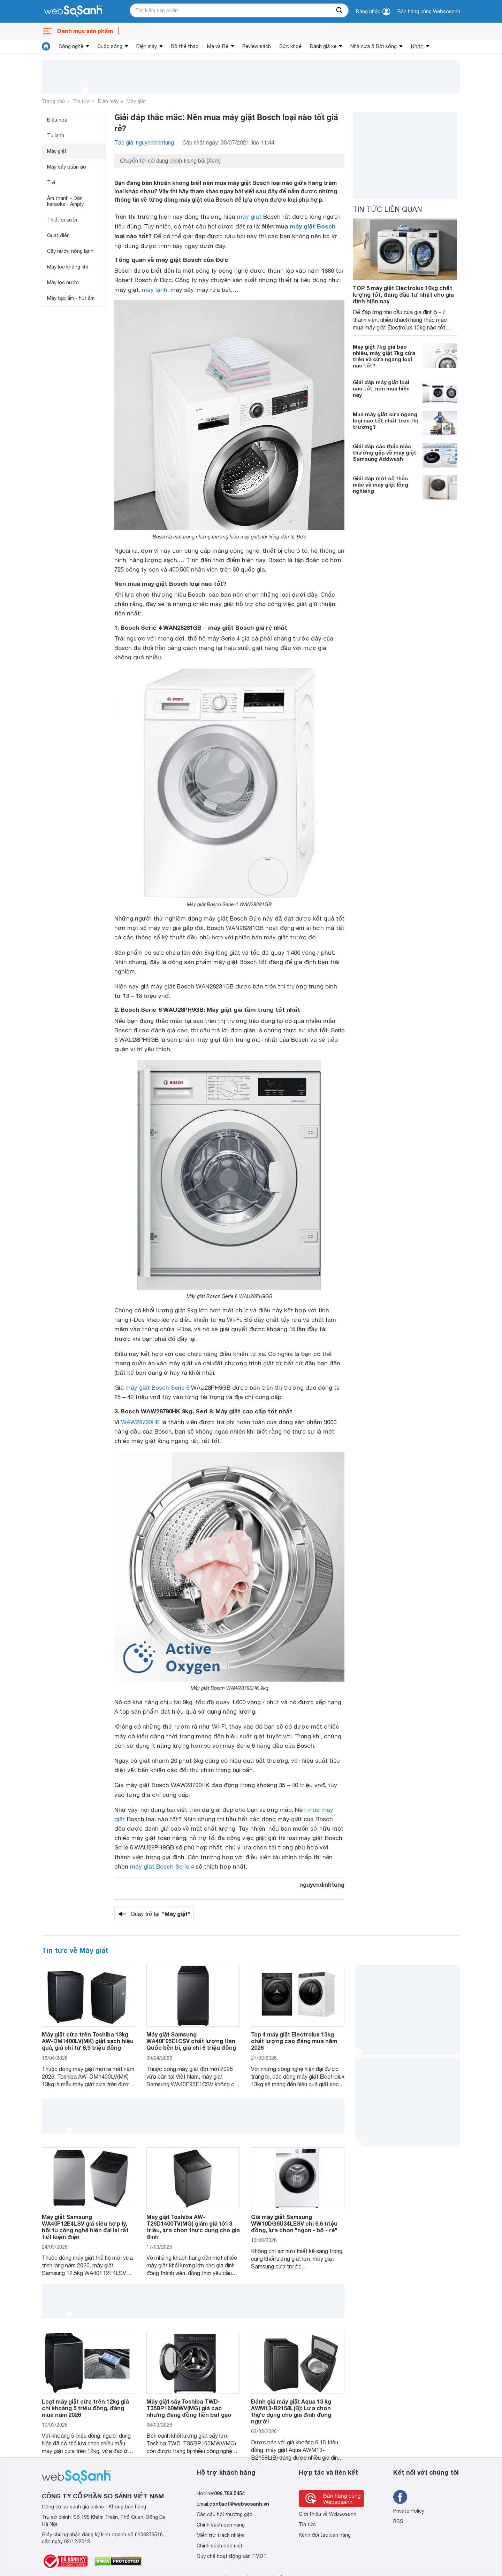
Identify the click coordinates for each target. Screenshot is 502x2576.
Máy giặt (136, 101)
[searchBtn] (339, 10)
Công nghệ (71, 46)
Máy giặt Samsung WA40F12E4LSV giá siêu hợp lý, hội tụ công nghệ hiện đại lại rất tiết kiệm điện (85, 2226)
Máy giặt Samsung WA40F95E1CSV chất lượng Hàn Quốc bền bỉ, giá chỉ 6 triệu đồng (191, 2041)
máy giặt (249, 216)
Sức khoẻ (290, 46)
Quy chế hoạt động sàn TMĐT (232, 2556)
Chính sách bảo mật (220, 2545)
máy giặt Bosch (312, 226)
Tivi (51, 182)
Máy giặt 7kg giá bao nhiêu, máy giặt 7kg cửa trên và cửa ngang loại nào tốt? (384, 355)
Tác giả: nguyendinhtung (144, 142)
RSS (398, 2521)
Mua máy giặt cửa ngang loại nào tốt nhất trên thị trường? (385, 420)
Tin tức (81, 101)
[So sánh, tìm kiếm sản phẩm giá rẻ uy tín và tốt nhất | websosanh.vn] (73, 11)
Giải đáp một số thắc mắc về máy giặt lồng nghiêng (380, 484)
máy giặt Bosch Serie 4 (162, 1866)
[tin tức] (46, 46)
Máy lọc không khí (67, 267)
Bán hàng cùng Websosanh (428, 11)
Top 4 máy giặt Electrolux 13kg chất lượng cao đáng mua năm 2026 (294, 2041)
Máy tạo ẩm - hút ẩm (70, 298)
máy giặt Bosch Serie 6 (157, 1387)
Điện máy (146, 46)
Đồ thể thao (185, 46)
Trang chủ (53, 101)
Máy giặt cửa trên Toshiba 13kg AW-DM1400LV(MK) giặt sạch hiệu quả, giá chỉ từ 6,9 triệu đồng (88, 2041)
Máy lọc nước (63, 282)
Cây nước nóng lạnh (70, 251)
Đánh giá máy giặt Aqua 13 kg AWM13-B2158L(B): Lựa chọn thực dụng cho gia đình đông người (291, 2411)
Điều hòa (57, 120)
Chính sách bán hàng (221, 2525)
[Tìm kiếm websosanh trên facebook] (400, 2497)
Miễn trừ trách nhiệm (220, 2535)
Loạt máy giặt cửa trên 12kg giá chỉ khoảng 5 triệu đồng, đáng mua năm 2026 (85, 2408)
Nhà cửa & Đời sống (373, 46)
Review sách (256, 46)
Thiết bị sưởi (62, 220)
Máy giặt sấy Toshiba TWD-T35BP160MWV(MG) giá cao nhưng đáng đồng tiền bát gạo (188, 2408)
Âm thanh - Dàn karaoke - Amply (65, 201)
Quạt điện (58, 235)
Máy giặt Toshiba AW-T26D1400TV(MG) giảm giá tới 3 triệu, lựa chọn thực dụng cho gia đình (193, 2226)
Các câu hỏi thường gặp (225, 2514)
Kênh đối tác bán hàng (325, 2535)
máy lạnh (154, 289)
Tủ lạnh (55, 135)
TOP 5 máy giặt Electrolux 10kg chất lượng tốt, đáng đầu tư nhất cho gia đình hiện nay (403, 294)
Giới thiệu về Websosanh (327, 2514)
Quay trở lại (160, 1913)
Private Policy (408, 2511)
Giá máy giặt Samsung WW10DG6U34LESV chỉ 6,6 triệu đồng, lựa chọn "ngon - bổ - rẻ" (294, 2223)
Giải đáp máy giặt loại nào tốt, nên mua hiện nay (381, 388)
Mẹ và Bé (217, 46)
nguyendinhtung (321, 1884)
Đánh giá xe (323, 46)
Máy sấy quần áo (66, 167)
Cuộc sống (109, 46)
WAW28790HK (140, 1422)
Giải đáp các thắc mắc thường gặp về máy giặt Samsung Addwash (384, 452)
